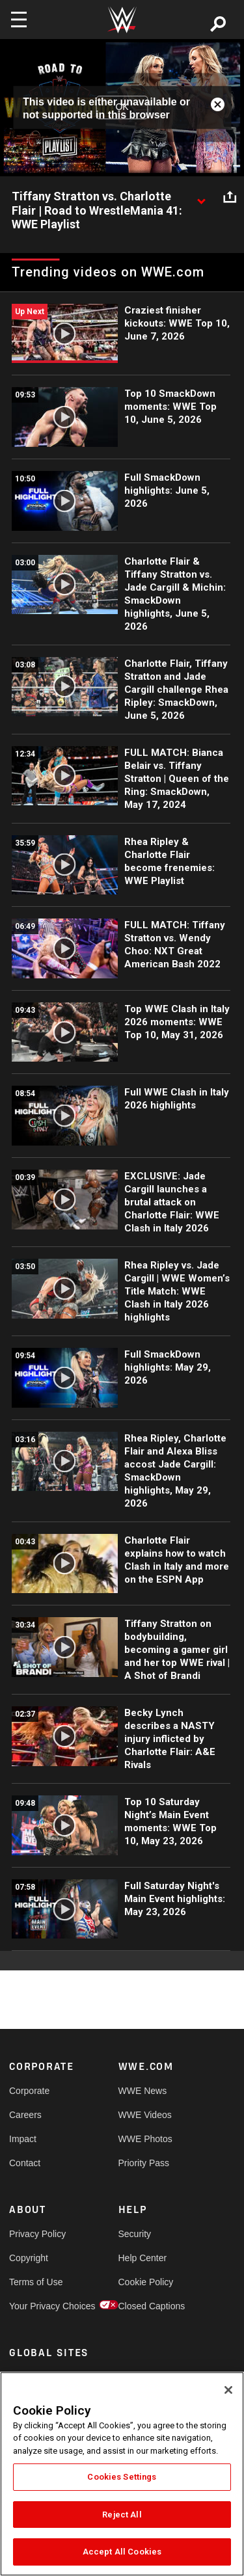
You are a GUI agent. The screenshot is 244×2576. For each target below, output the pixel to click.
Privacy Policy (36, 2234)
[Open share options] (229, 197)
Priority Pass (144, 2163)
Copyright (28, 2258)
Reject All (121, 2514)
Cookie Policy (145, 2282)
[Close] (228, 2390)
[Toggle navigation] (18, 19)
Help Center (142, 2258)
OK (121, 107)
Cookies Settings (121, 2477)
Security (135, 2234)
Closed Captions (145, 2306)
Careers (25, 2115)
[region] (122, 2474)
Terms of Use (35, 2282)
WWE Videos (145, 2115)
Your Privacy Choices (36, 2306)
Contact (24, 2163)
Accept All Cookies (122, 2551)
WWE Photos (145, 2139)
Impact (22, 2139)
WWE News (142, 2091)
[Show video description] (201, 197)
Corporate (29, 2091)
